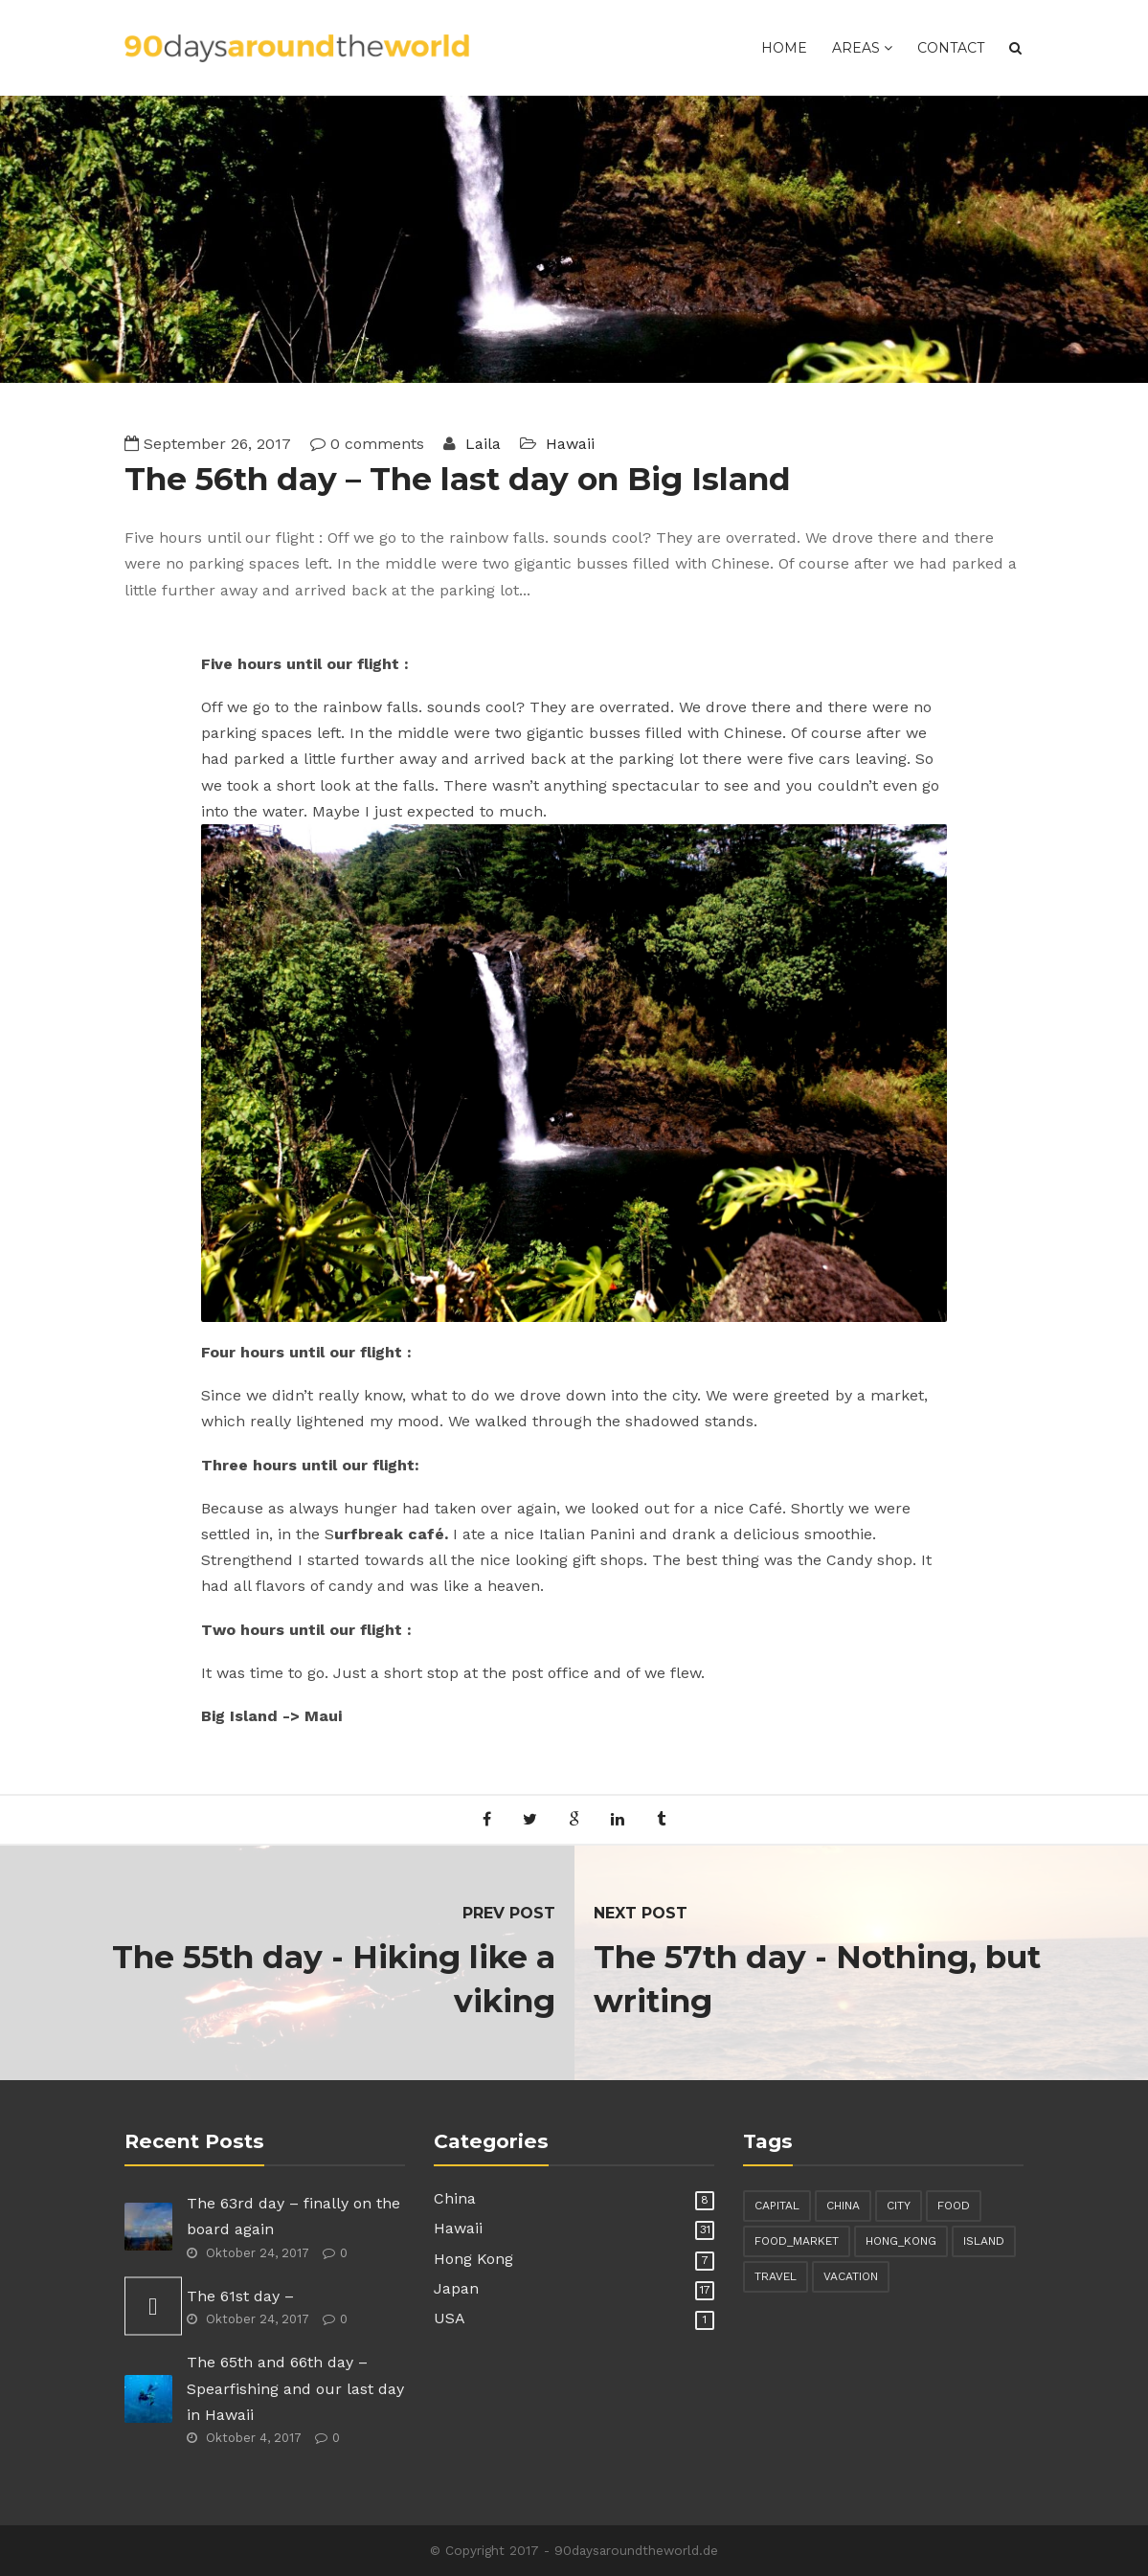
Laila (481, 444)
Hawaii (570, 444)
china (843, 2205)
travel (775, 2276)
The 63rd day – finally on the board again (293, 2216)
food (953, 2205)
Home (784, 47)
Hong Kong (473, 2259)
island (983, 2241)
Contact (950, 47)
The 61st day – (240, 2296)
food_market (796, 2241)
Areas (862, 47)
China (455, 2198)
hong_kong (901, 2241)
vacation (850, 2276)
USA (449, 2318)
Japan (456, 2288)
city (899, 2205)
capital (776, 2205)
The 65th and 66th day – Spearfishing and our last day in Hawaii (295, 2388)
